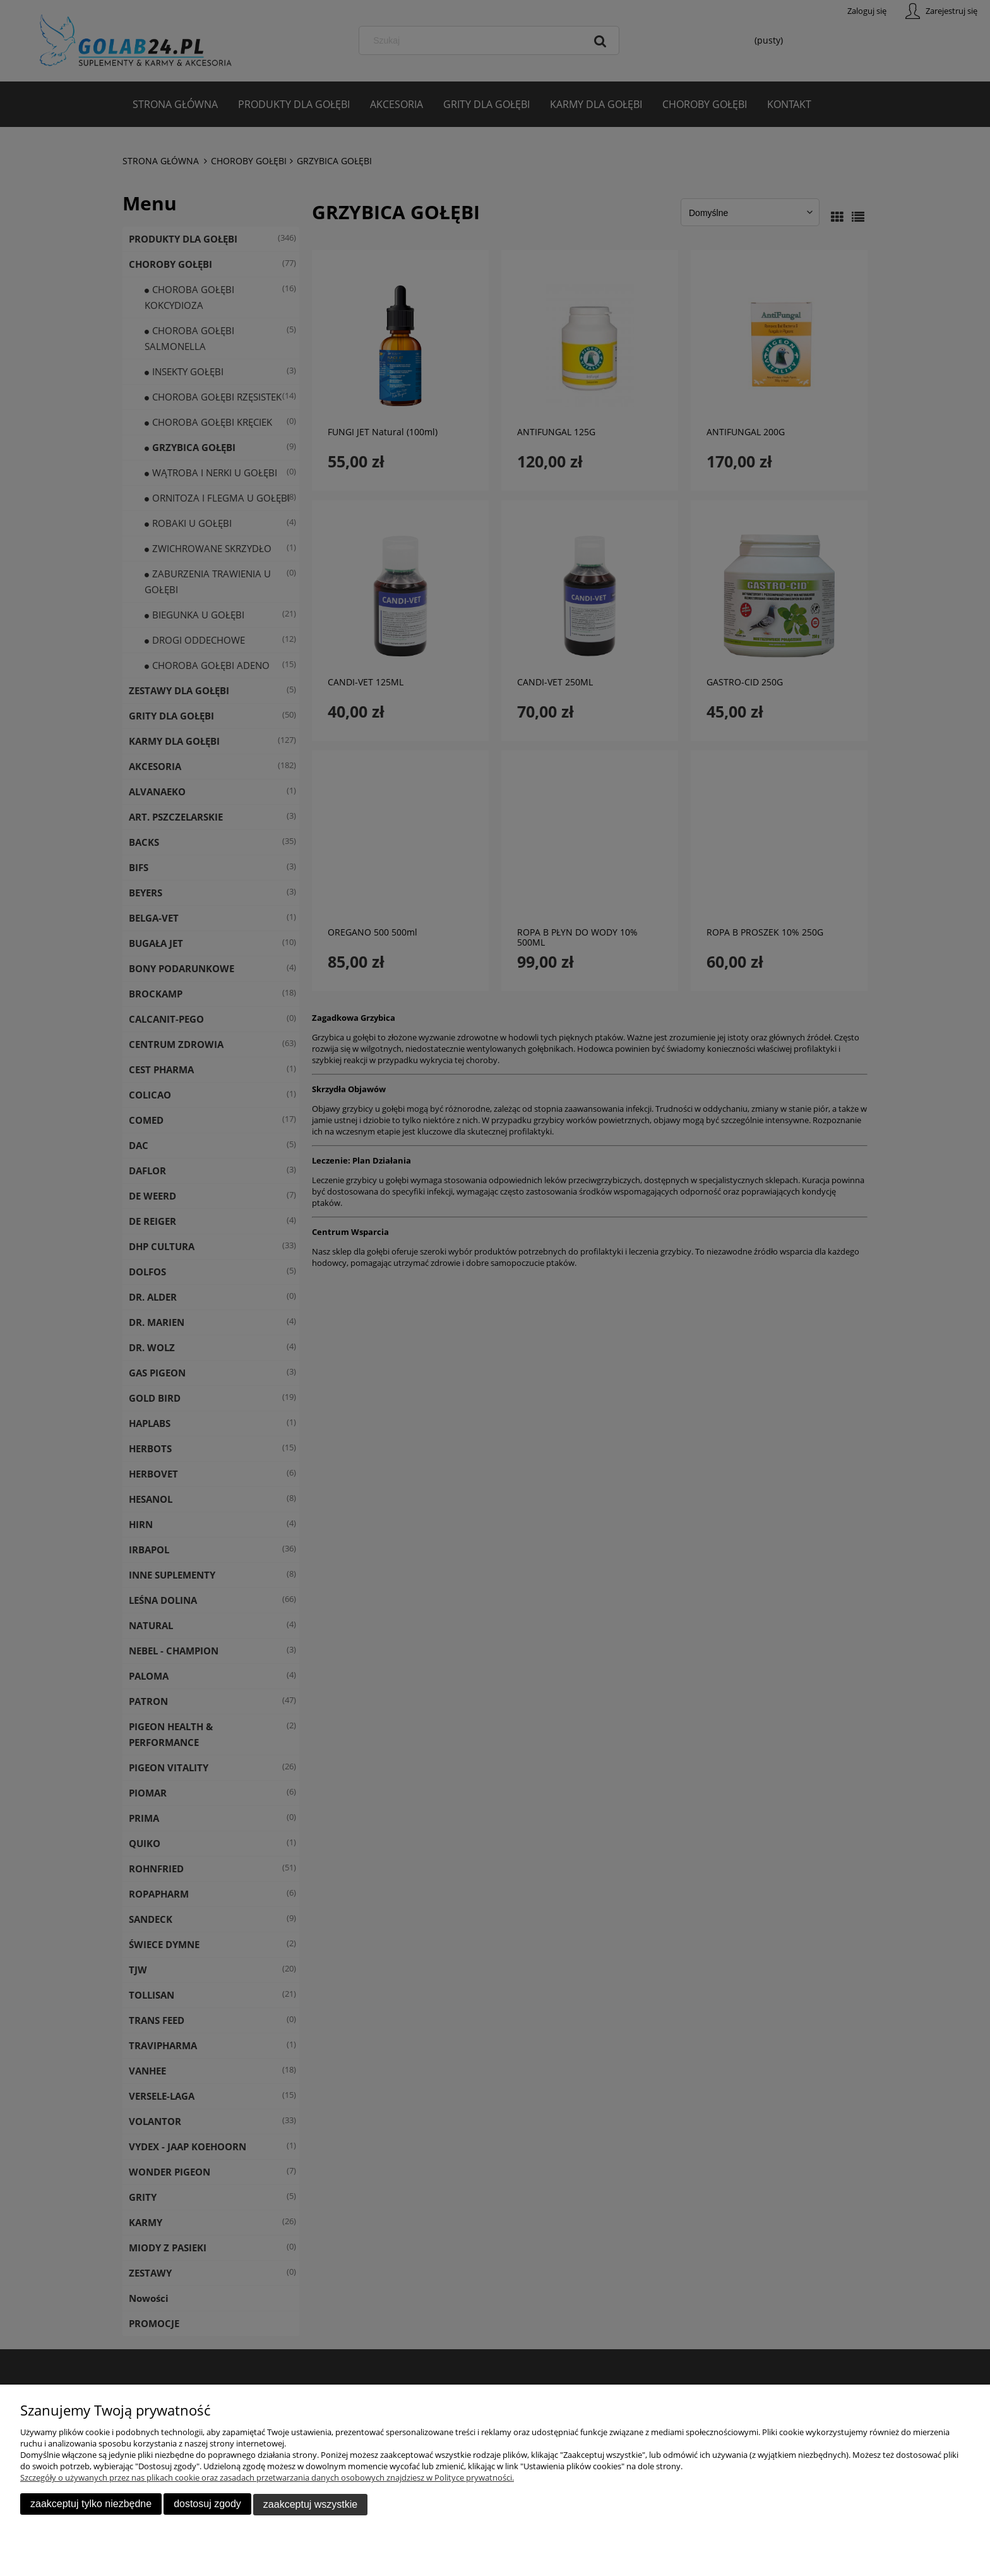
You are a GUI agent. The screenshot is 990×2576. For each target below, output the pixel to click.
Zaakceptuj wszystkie (310, 2504)
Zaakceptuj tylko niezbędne (91, 2504)
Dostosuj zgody (207, 2504)
